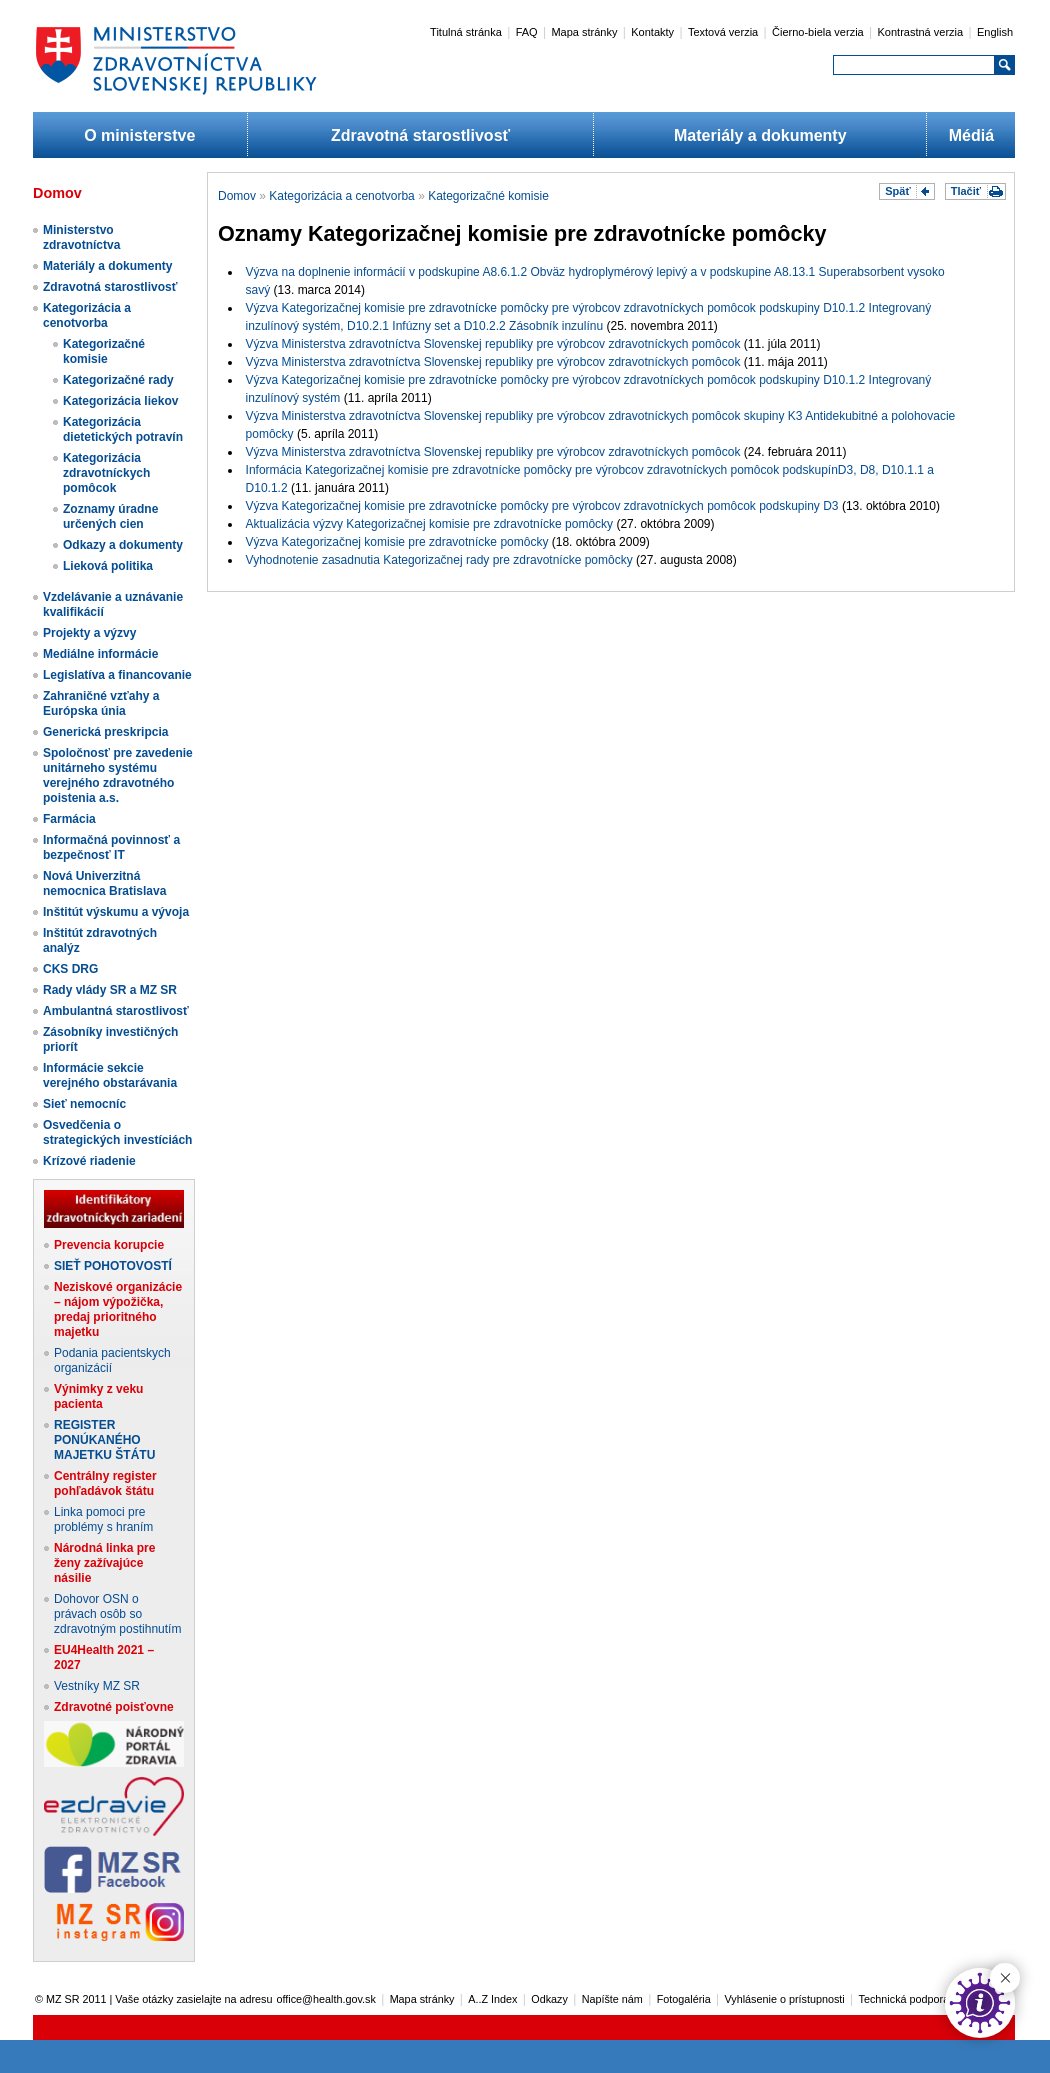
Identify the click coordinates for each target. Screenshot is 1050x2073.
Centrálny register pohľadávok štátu (105, 1483)
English (995, 32)
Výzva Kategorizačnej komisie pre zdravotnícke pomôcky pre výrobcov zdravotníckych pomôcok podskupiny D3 (542, 506)
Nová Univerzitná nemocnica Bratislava (104, 883)
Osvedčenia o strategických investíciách (117, 1132)
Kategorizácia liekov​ (120, 401)
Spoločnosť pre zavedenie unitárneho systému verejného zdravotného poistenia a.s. (118, 775)
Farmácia (69, 819)
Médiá (971, 135)
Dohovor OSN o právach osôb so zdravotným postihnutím (117, 1614)
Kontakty (652, 32)
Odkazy (549, 1999)
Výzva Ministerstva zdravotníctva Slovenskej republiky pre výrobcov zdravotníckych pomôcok (493, 344)
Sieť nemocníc (84, 1104)
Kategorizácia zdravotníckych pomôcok (106, 473)
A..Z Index (492, 1999)
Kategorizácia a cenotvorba (87, 315)
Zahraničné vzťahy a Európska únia (101, 703)
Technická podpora (904, 1999)
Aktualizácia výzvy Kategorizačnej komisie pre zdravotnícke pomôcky (430, 524)
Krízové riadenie (89, 1161)
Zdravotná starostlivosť (420, 135)
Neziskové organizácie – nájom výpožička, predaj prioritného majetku (118, 1309)
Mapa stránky (584, 32)
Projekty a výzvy (89, 633)
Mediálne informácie (100, 654)
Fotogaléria (684, 1999)
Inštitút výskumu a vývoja (116, 912)
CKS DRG (70, 969)
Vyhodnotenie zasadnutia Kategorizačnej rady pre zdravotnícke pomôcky (439, 560)
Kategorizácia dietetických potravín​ (123, 429)
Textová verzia (723, 32)
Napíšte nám (612, 1999)
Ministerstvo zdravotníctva (81, 237)
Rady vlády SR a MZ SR (110, 990)
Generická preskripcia (105, 732)
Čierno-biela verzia (818, 32)
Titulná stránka (466, 32)
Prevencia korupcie (109, 1245)
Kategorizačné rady (118, 380)
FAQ (527, 32)
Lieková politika (108, 566)
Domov (237, 196)
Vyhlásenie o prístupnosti (785, 1999)
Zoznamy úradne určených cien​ (110, 516)
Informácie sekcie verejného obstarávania (110, 1075)
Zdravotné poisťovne (114, 1707)
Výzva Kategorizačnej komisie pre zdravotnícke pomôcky (397, 542)
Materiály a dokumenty (760, 135)
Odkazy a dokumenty (123, 545)
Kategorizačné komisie (104, 351)
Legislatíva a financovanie (117, 675)
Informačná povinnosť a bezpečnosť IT (111, 847)
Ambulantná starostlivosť (116, 1011)
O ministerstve (139, 135)
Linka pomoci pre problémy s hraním (103, 1519)
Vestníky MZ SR (97, 1686)
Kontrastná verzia (921, 32)
